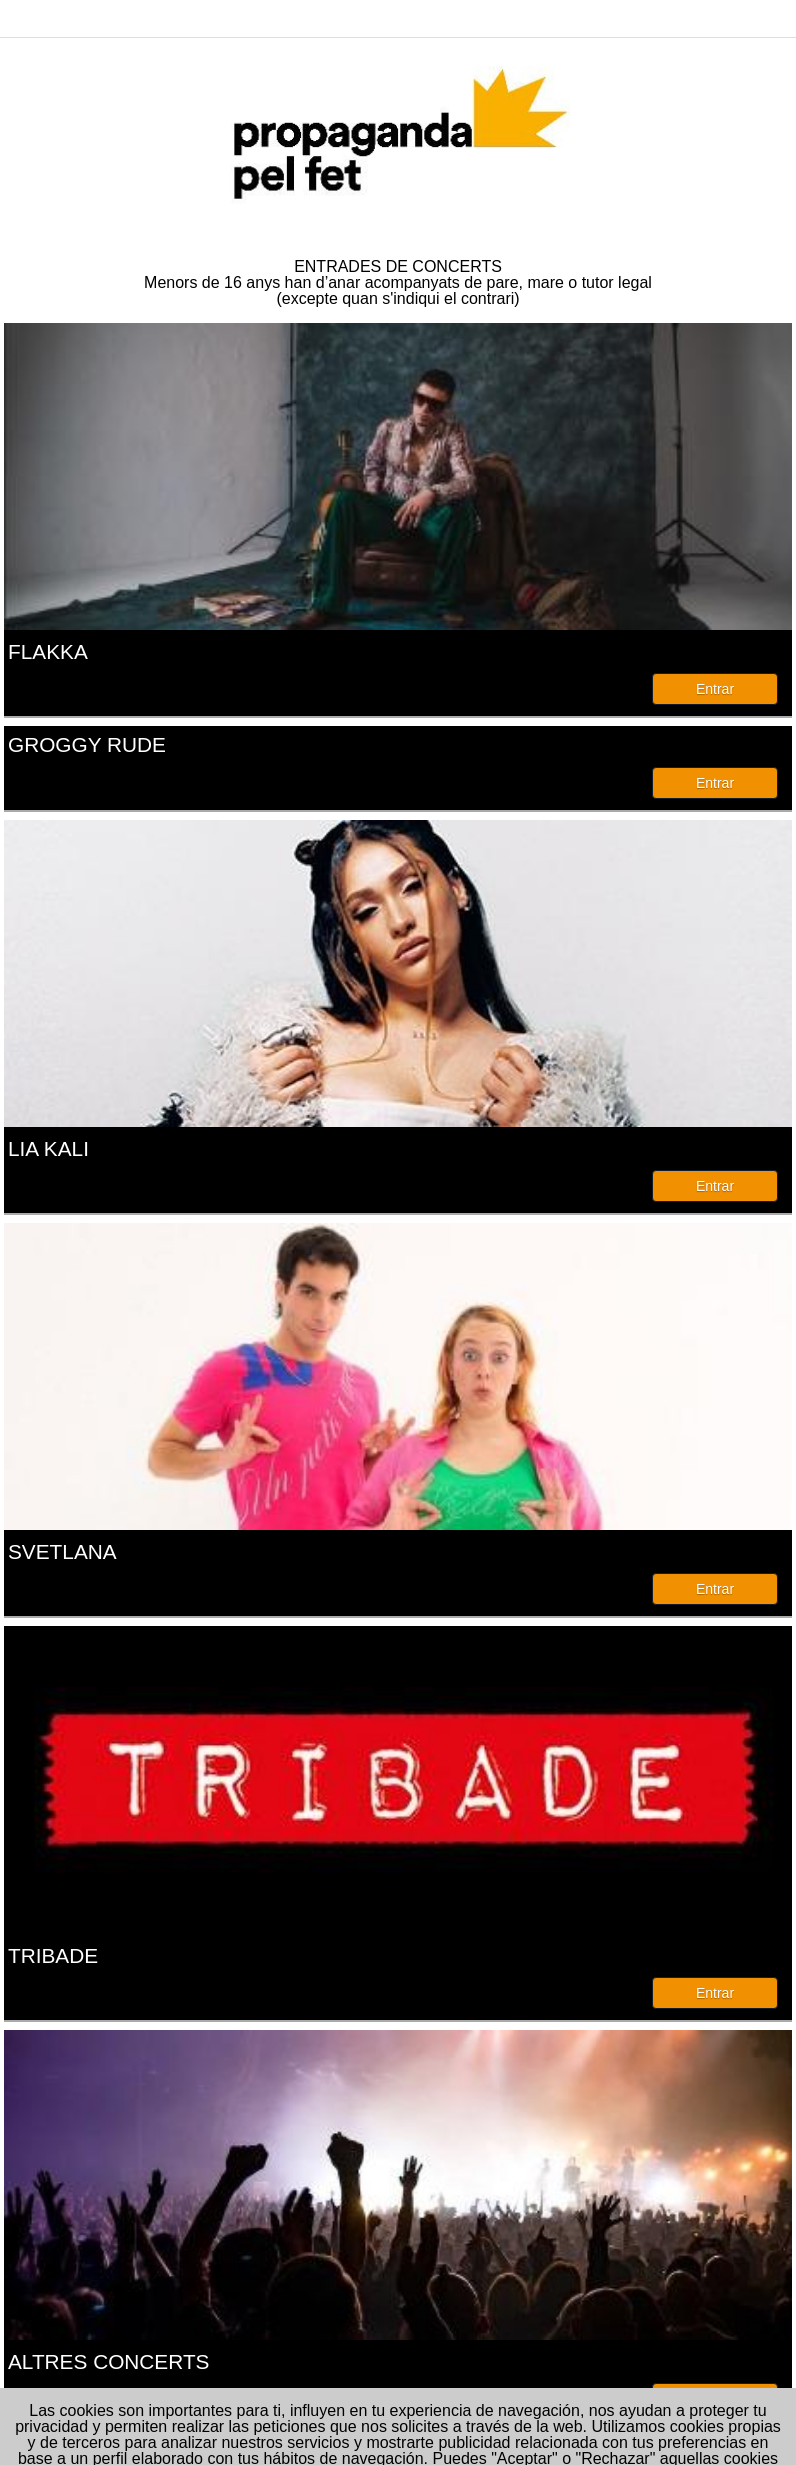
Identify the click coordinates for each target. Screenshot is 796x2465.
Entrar (715, 689)
